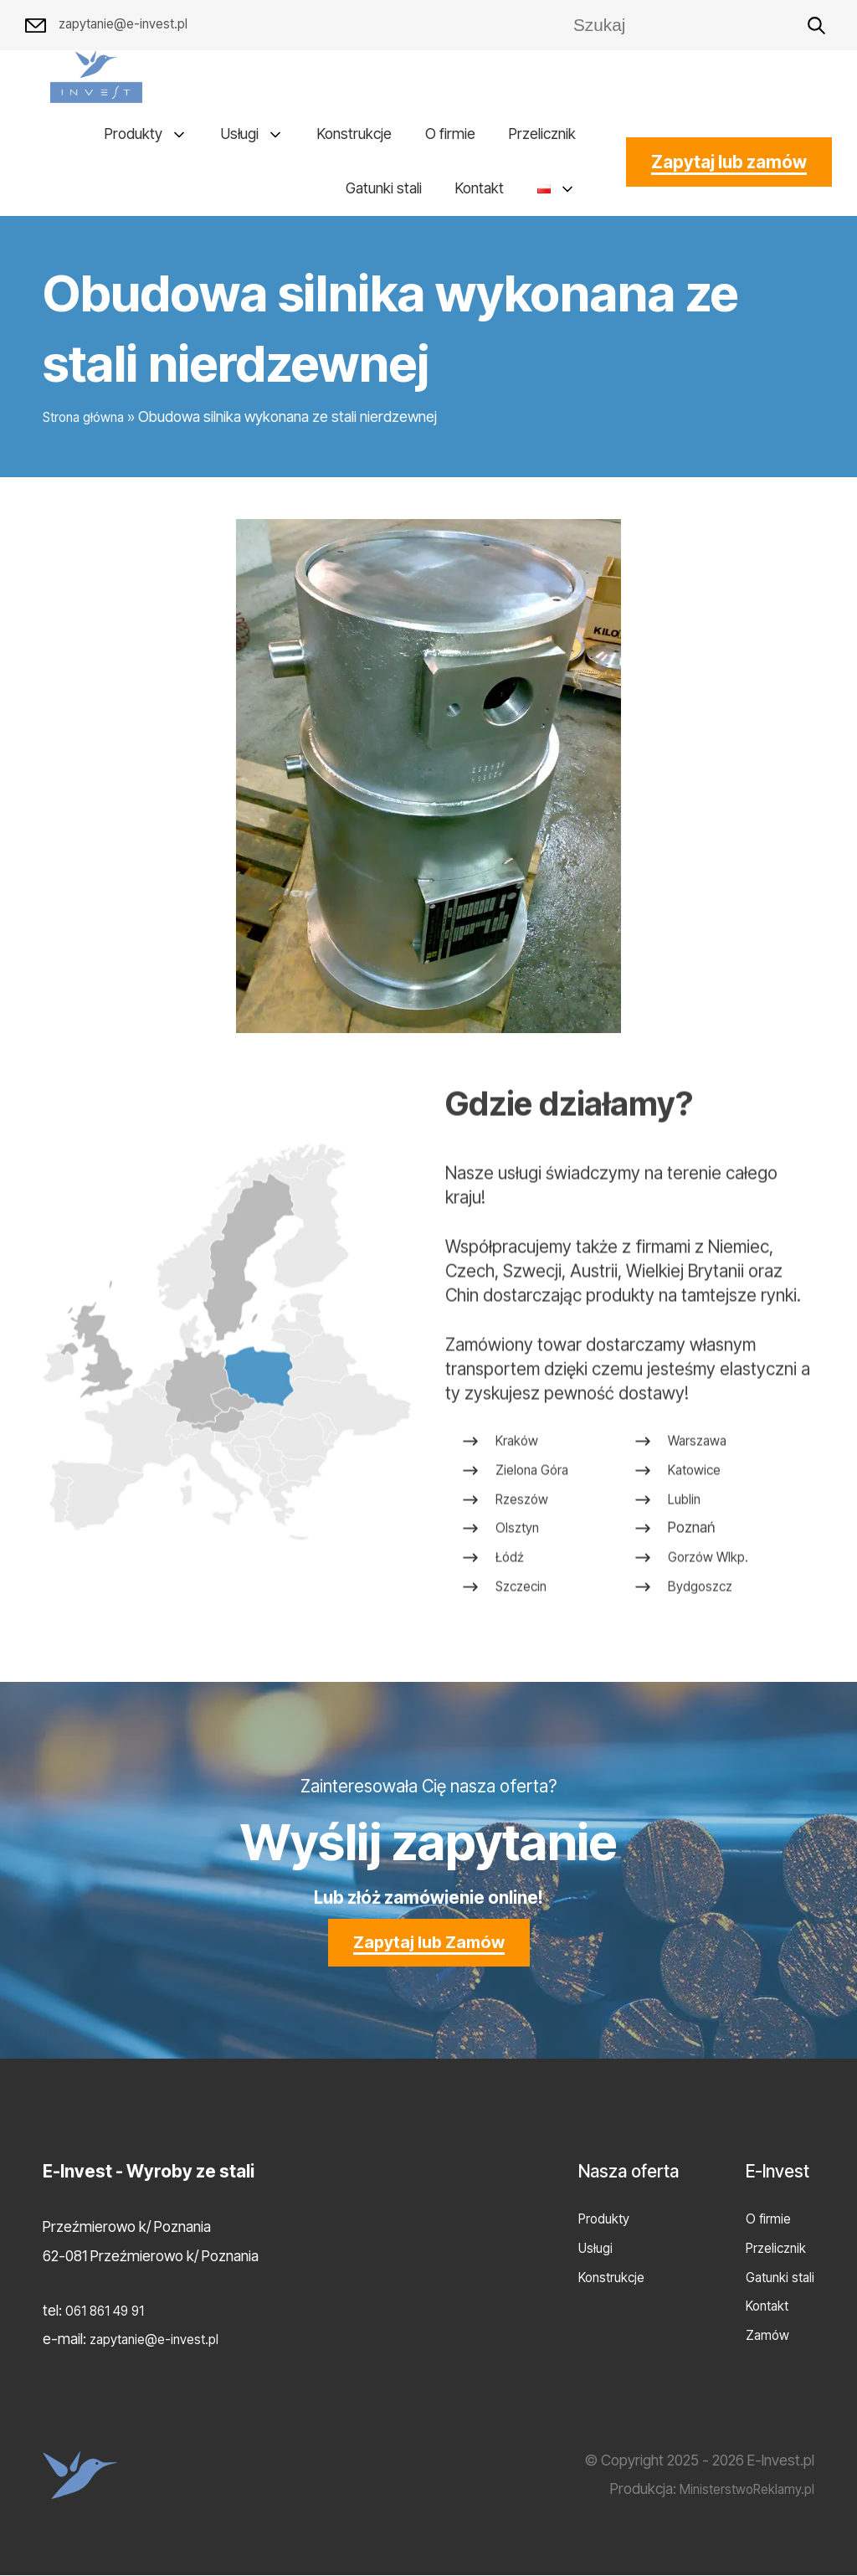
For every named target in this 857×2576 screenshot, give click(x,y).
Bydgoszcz (702, 1661)
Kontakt (479, 189)
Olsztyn (519, 1603)
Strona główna (88, 417)
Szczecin (523, 1661)
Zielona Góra (535, 1545)
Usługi (240, 134)
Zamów (762, 2335)
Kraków (519, 1516)
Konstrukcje (354, 134)
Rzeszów (524, 1574)
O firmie (450, 134)
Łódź (511, 1632)
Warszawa (700, 1516)
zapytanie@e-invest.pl (113, 25)
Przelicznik (542, 134)
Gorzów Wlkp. (711, 1632)
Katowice (696, 1545)
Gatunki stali (384, 189)
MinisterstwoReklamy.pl (739, 2489)
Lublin (685, 1574)
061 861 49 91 (107, 2311)
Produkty (133, 134)
